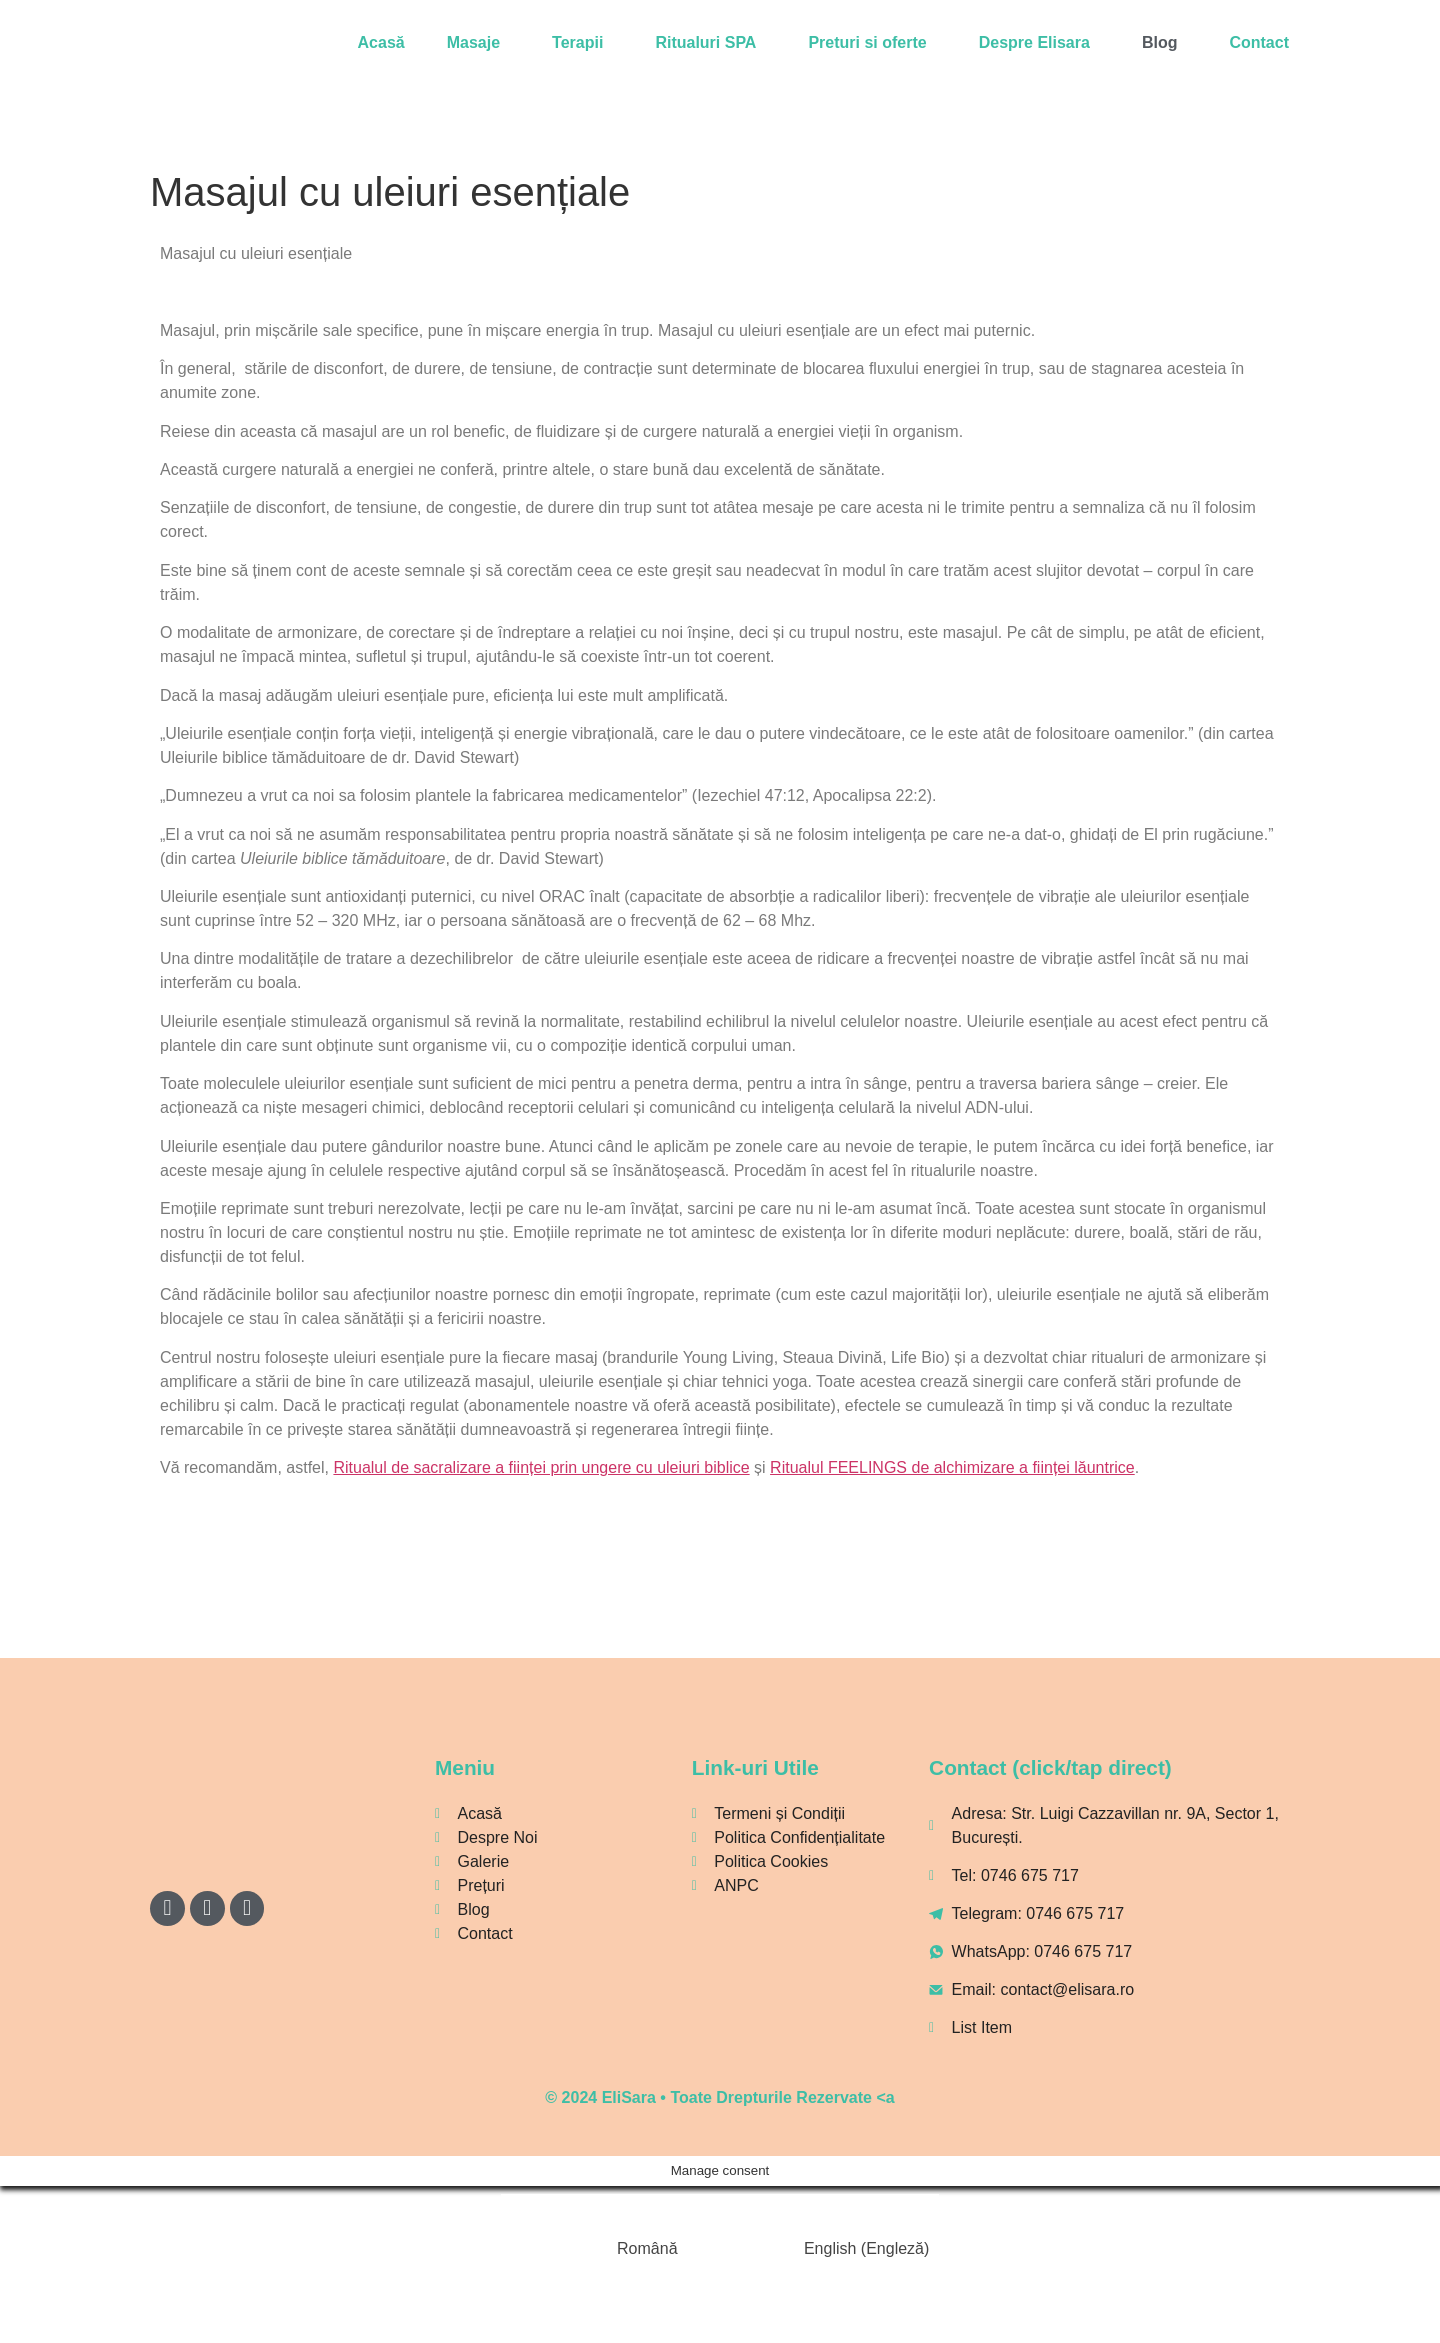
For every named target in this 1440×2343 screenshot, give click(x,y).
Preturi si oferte (867, 42)
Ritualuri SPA (705, 42)
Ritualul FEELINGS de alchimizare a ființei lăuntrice (952, 1467)
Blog (1160, 42)
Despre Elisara (1034, 42)
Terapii (577, 42)
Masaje (473, 42)
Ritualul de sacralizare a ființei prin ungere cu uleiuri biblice (541, 1467)
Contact (1259, 42)
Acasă (381, 42)
